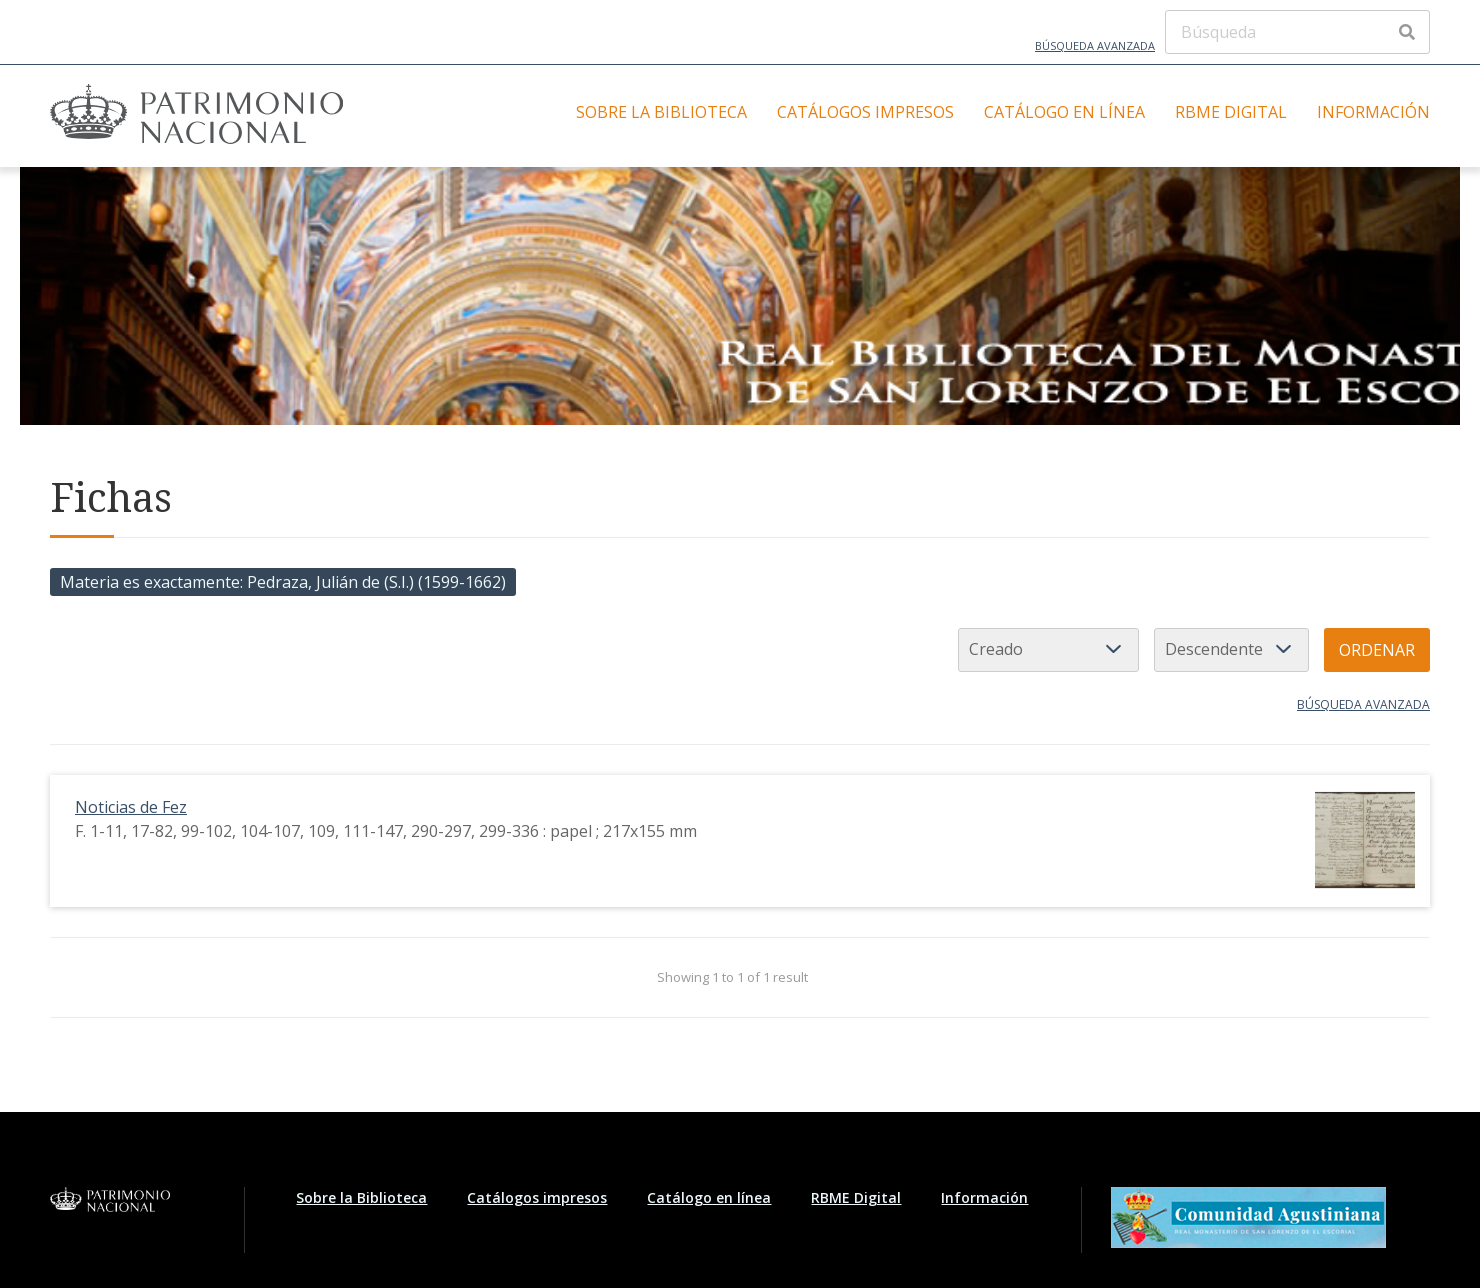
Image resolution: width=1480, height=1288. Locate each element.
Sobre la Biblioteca (661, 112)
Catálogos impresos (865, 112)
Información (1373, 112)
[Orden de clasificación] (1231, 650)
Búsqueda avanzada (1095, 45)
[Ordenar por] (1048, 650)
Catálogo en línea (1064, 112)
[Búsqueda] (1297, 32)
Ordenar (1377, 650)
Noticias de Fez (131, 807)
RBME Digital (1231, 112)
